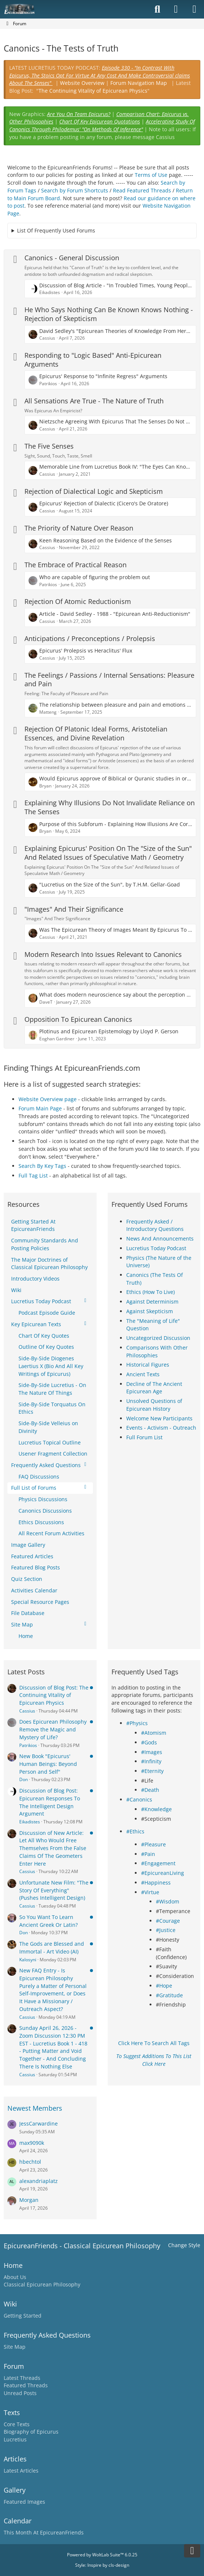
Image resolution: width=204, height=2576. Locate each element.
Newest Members (34, 2108)
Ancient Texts (143, 1374)
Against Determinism (152, 1301)
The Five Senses (49, 446)
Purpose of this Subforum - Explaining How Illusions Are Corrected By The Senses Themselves (115, 824)
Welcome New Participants (159, 1418)
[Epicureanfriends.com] (19, 9)
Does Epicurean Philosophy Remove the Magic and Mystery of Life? (53, 1729)
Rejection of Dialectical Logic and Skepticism (93, 491)
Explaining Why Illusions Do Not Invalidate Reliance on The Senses (109, 807)
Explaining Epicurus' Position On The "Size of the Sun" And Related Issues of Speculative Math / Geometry (108, 853)
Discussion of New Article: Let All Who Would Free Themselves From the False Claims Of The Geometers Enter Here (52, 1848)
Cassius (27, 1711)
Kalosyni (27, 1959)
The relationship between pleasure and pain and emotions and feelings (115, 704)
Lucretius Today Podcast (156, 1248)
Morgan (29, 2199)
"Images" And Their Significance (73, 909)
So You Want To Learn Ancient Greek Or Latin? (48, 1920)
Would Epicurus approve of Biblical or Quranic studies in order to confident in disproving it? (115, 778)
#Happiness (156, 1882)
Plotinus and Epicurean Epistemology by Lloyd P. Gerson (108, 1031)
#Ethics (135, 1831)
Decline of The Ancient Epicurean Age (154, 1387)
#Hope (164, 1985)
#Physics (137, 1723)
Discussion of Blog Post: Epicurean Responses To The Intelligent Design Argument (49, 1802)
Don (23, 1779)
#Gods (149, 1742)
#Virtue (150, 1892)
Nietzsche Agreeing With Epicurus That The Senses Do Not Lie (115, 421)
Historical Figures (147, 1364)
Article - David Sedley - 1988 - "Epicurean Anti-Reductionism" (114, 613)
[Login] (175, 9)
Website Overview (82, 82)
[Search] (157, 9)
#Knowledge (156, 1809)
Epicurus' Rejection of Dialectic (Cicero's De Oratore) (103, 503)
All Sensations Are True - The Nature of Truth (94, 400)
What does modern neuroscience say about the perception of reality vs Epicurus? (115, 994)
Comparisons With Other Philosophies (157, 1351)
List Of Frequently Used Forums (56, 230)
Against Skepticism (149, 1311)
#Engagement (158, 1863)
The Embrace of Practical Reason (75, 564)
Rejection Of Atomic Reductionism (77, 601)
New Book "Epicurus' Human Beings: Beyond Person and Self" (48, 1764)
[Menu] (194, 9)
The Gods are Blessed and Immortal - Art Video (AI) (51, 1947)
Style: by (102, 2565)
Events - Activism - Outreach (161, 1427)
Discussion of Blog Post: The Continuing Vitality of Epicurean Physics (53, 1695)
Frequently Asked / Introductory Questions (155, 1225)
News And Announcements (160, 1238)
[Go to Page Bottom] (192, 2550)
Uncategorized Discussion (158, 1337)
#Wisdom (167, 1901)
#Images (151, 1752)
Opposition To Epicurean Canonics (78, 1019)
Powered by (102, 2555)
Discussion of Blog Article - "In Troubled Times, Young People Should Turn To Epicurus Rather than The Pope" (115, 285)
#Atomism (153, 1732)
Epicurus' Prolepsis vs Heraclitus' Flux (85, 650)
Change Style (184, 2245)
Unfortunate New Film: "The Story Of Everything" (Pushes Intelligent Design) (53, 1890)
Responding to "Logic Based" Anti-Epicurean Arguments (92, 360)
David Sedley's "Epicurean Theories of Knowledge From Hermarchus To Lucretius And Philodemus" (115, 330)
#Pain (148, 1853)
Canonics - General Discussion (71, 257)
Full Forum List (144, 1437)
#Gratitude (169, 1995)
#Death (150, 1789)
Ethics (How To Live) (150, 1291)
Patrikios (28, 1745)
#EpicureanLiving (162, 1872)
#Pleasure (153, 1844)
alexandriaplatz (38, 2180)
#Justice (165, 1929)
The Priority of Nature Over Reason (78, 528)
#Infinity (151, 1761)
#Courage (168, 1920)
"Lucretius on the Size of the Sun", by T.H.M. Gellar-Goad (109, 884)
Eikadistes (29, 1822)
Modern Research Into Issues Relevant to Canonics (103, 954)
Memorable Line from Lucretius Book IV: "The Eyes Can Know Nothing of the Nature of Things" (115, 466)
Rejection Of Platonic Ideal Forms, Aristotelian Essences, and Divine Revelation (95, 733)
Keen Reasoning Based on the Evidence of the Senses (105, 540)
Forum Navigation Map (138, 82)
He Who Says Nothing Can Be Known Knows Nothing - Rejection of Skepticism (108, 314)
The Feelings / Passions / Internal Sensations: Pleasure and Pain (109, 679)
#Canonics (139, 1799)
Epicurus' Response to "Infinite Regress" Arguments (103, 376)
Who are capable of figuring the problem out (94, 577)
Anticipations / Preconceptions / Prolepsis (89, 638)
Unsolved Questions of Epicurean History (154, 1404)
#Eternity (152, 1770)
